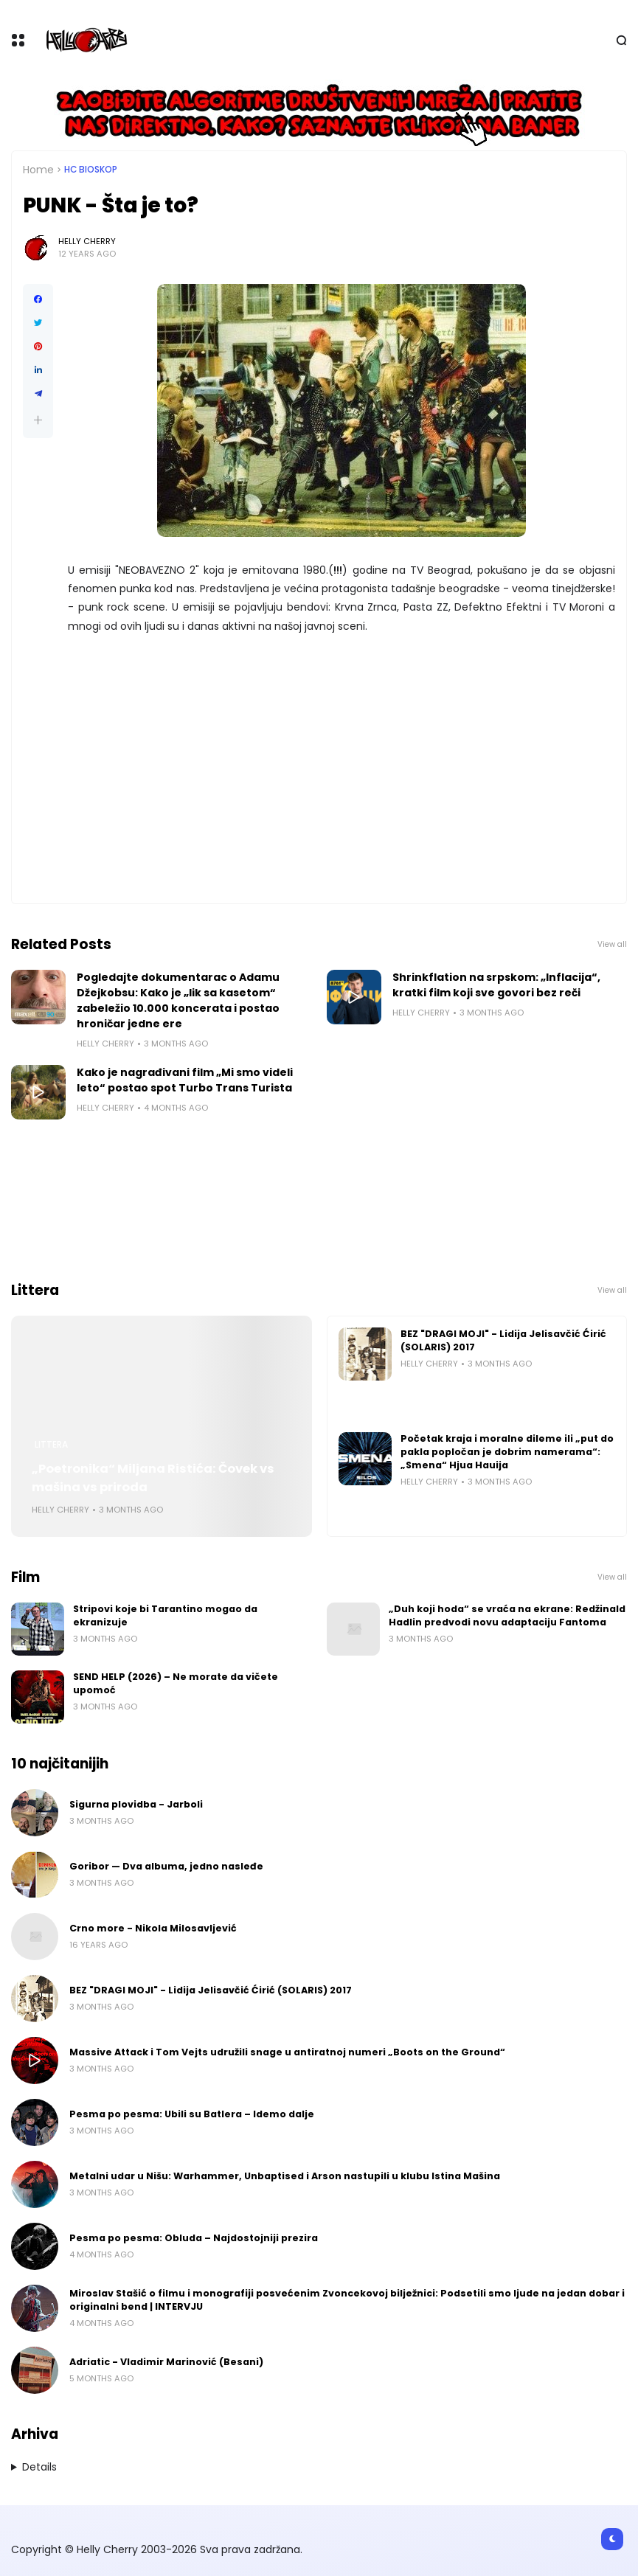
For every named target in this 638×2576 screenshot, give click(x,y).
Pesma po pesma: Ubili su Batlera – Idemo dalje (191, 2114)
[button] (38, 420)
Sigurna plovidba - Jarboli (136, 1804)
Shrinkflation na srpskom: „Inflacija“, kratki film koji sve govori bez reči (496, 985)
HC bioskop (90, 170)
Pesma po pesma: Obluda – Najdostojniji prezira (193, 2238)
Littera (51, 1445)
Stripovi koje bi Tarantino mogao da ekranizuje (165, 1615)
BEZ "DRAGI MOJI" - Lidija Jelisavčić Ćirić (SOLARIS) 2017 (503, 1340)
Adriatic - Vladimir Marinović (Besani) (166, 2361)
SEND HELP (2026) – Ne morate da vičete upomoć (175, 1683)
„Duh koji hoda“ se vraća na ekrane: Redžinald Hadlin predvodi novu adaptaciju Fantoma (507, 1615)
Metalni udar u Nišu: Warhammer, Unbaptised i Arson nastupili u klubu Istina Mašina (284, 2176)
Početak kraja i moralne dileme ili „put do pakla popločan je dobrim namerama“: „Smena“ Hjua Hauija (507, 1451)
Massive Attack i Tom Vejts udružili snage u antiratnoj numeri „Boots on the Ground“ (287, 2052)
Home (38, 169)
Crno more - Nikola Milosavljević (153, 1928)
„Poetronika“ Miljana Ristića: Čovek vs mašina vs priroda (153, 1478)
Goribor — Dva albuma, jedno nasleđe (166, 1866)
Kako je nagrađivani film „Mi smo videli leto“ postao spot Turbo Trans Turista (185, 1080)
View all (612, 944)
